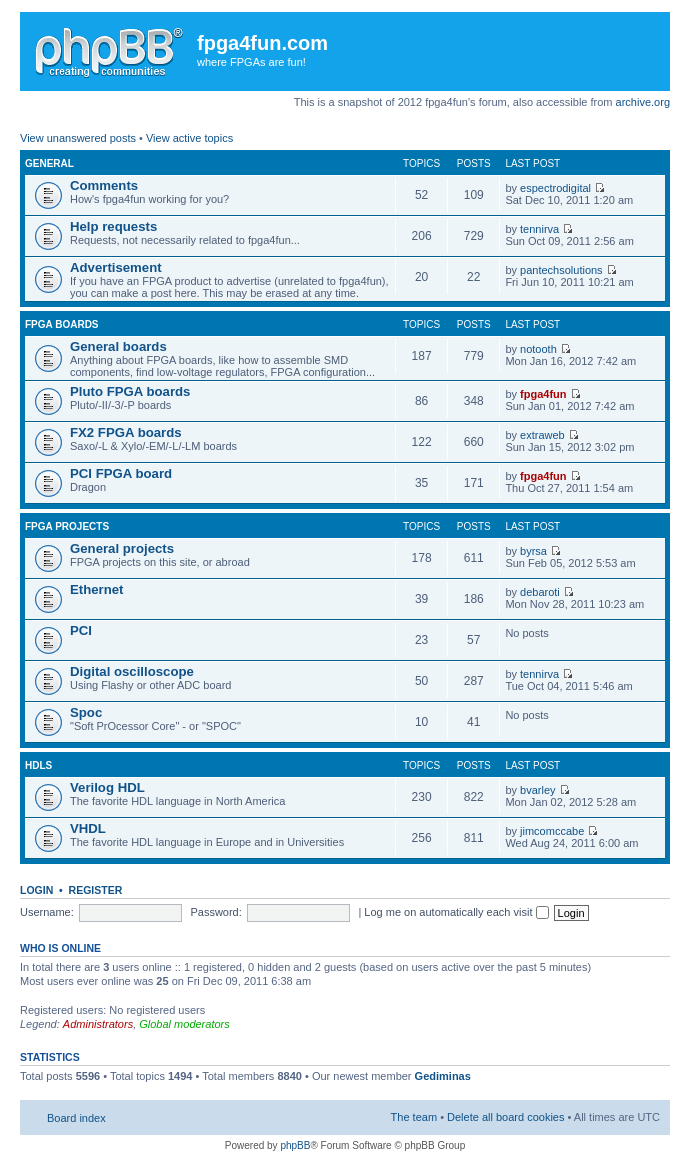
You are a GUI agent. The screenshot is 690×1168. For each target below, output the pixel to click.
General (49, 163)
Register (96, 890)
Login (36, 890)
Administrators (98, 1024)
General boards (118, 346)
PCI (81, 630)
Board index (76, 1118)
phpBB (295, 1145)
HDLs (38, 765)
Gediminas (443, 1076)
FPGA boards (62, 324)
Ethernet (97, 589)
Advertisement (116, 267)
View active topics (189, 138)
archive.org (643, 102)
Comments (104, 185)
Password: (215, 912)
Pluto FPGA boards (130, 391)
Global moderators (184, 1024)
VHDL (88, 828)
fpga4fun (543, 394)
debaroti (540, 592)
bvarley (537, 790)
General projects (122, 548)
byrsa (533, 551)
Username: (47, 912)
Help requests (113, 226)
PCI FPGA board (121, 473)
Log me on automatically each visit (456, 912)
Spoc (86, 712)
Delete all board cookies (505, 1117)
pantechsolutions (561, 270)
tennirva (539, 229)
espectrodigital (555, 188)
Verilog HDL (107, 787)
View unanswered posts (78, 138)
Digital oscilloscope (132, 671)
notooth (538, 349)
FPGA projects (67, 526)
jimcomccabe (552, 831)
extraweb (542, 435)
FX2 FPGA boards (126, 432)
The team (414, 1117)
